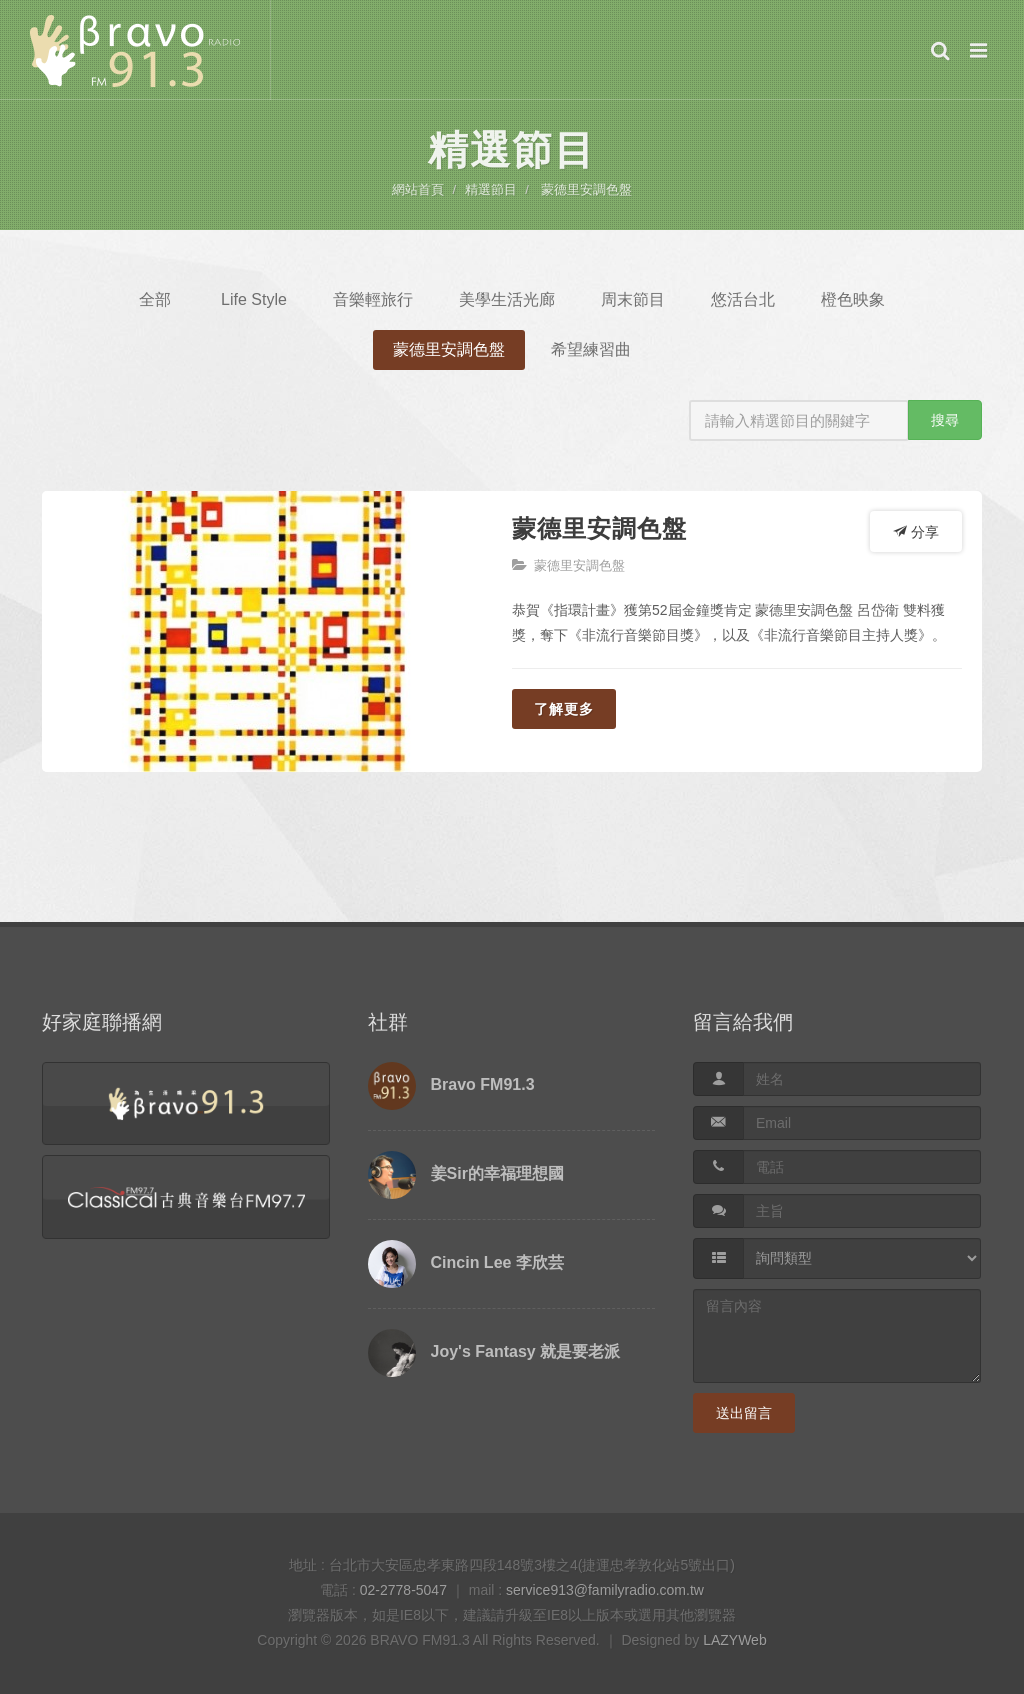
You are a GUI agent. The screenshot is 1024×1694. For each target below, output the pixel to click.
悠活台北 (743, 299)
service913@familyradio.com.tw (605, 1590)
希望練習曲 (591, 349)
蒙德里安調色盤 (586, 189)
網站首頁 (418, 189)
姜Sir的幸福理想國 (497, 1173)
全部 (155, 299)
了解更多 (564, 709)
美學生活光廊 (507, 299)
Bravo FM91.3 (483, 1084)
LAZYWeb (735, 1640)
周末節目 (633, 299)
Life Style (254, 299)
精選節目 (491, 189)
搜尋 (945, 420)
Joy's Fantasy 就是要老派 (526, 1351)
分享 (916, 531)
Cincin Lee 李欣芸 (497, 1262)
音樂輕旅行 (373, 299)
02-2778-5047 (403, 1590)
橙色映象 (853, 299)
